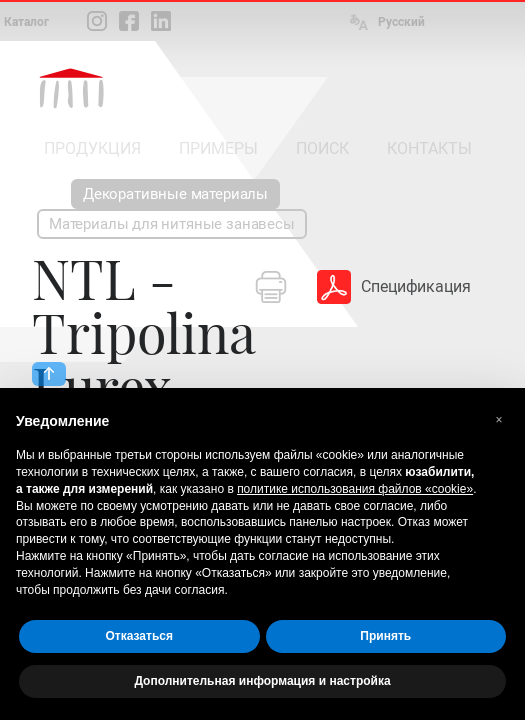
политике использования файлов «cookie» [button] (355, 489)
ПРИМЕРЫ (218, 148)
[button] (499, 420)
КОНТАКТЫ (429, 148)
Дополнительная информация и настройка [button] (262, 681)
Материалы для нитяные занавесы (172, 224)
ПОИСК (322, 148)
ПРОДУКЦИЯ (92, 148)
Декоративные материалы (175, 194)
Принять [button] (385, 636)
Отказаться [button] (139, 636)
